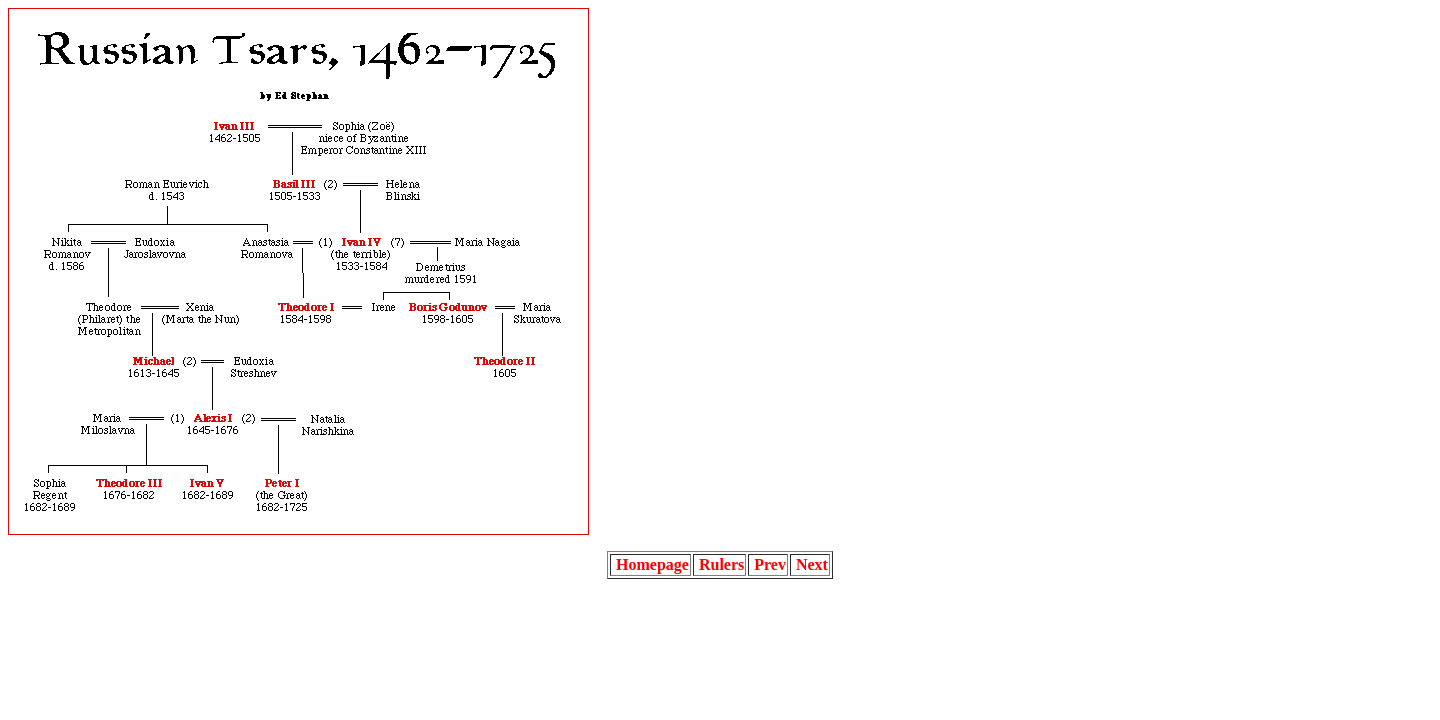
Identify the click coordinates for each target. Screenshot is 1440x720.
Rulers (719, 564)
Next (810, 564)
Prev (768, 564)
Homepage (650, 564)
